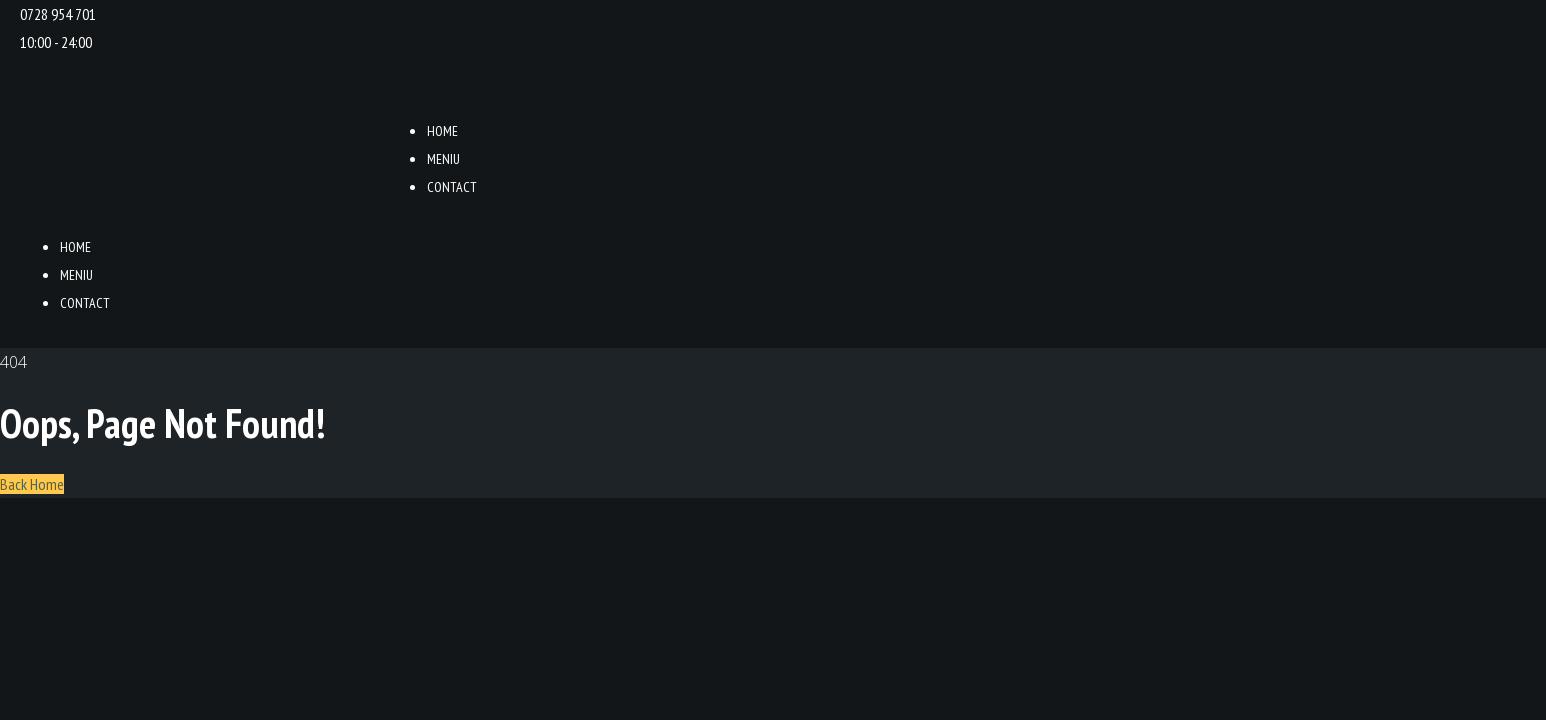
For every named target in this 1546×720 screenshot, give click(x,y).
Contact (452, 187)
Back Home (32, 484)
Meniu (443, 159)
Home (442, 131)
